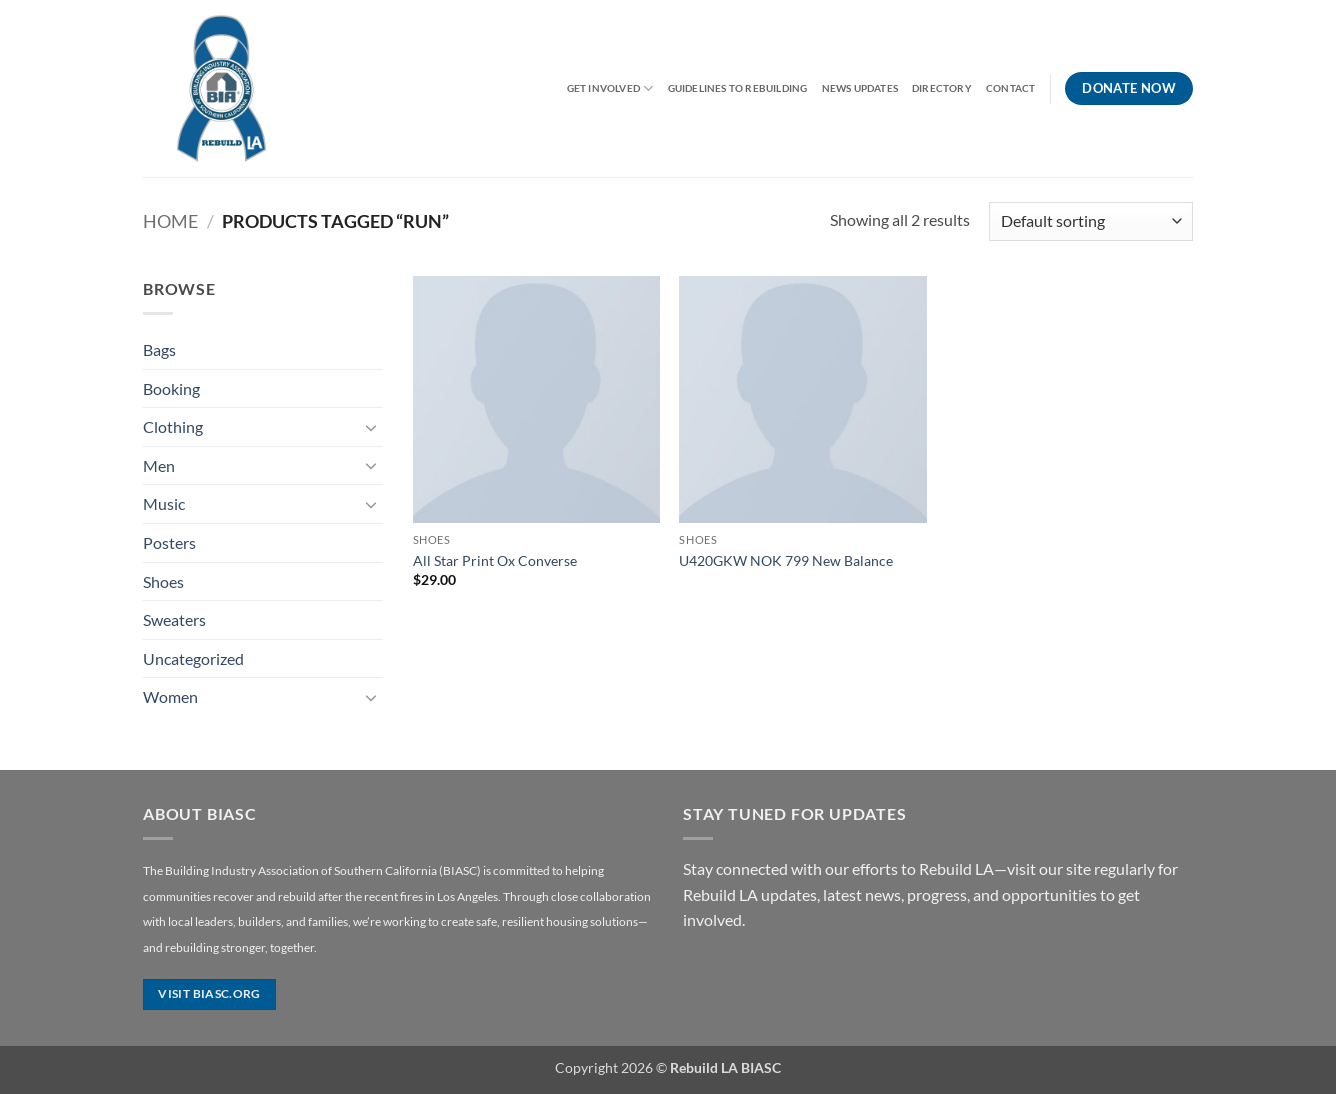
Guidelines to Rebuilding (738, 88)
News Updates (860, 88)
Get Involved (610, 88)
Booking (171, 388)
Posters (169, 542)
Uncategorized (193, 658)
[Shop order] (1091, 221)
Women (170, 696)
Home (170, 221)
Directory (942, 88)
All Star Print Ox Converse (495, 560)
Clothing (173, 426)
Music (164, 503)
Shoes (163, 581)
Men (159, 465)
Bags (159, 349)
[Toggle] (371, 427)
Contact (1010, 88)
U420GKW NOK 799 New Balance (786, 560)
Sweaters (174, 619)
